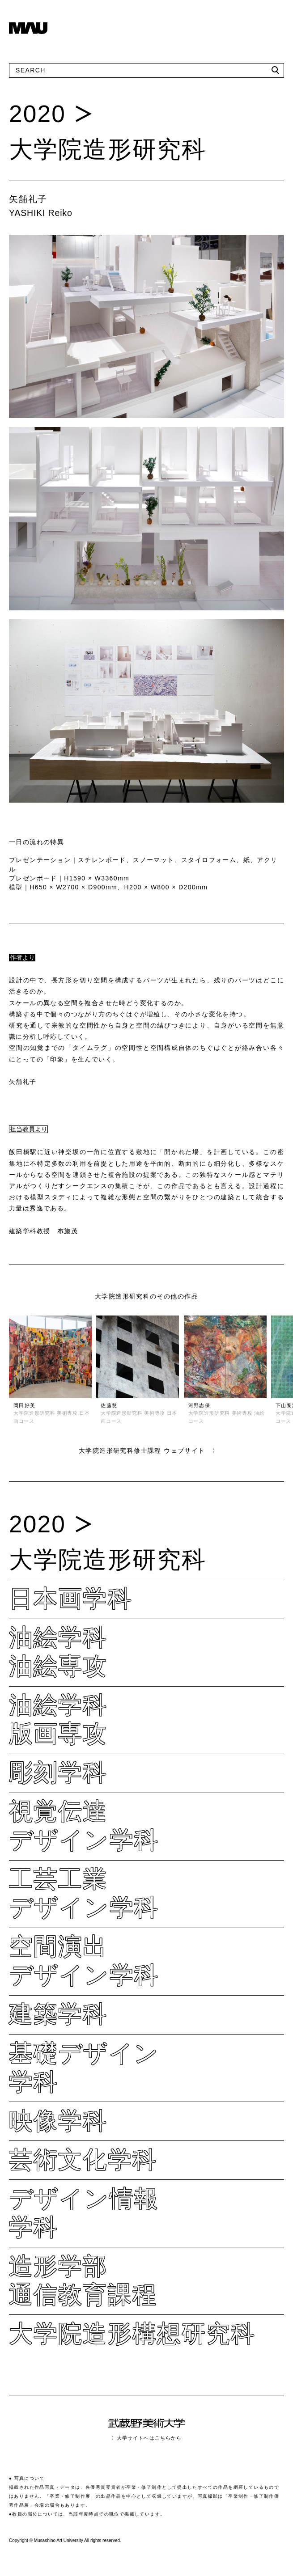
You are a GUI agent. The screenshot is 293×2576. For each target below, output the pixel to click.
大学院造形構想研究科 (132, 2333)
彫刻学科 (58, 1772)
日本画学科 (70, 1598)
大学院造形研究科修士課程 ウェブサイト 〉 (149, 1450)
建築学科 (58, 2014)
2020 (37, 114)
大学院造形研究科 (107, 149)
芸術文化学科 (83, 2159)
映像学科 (58, 2120)
